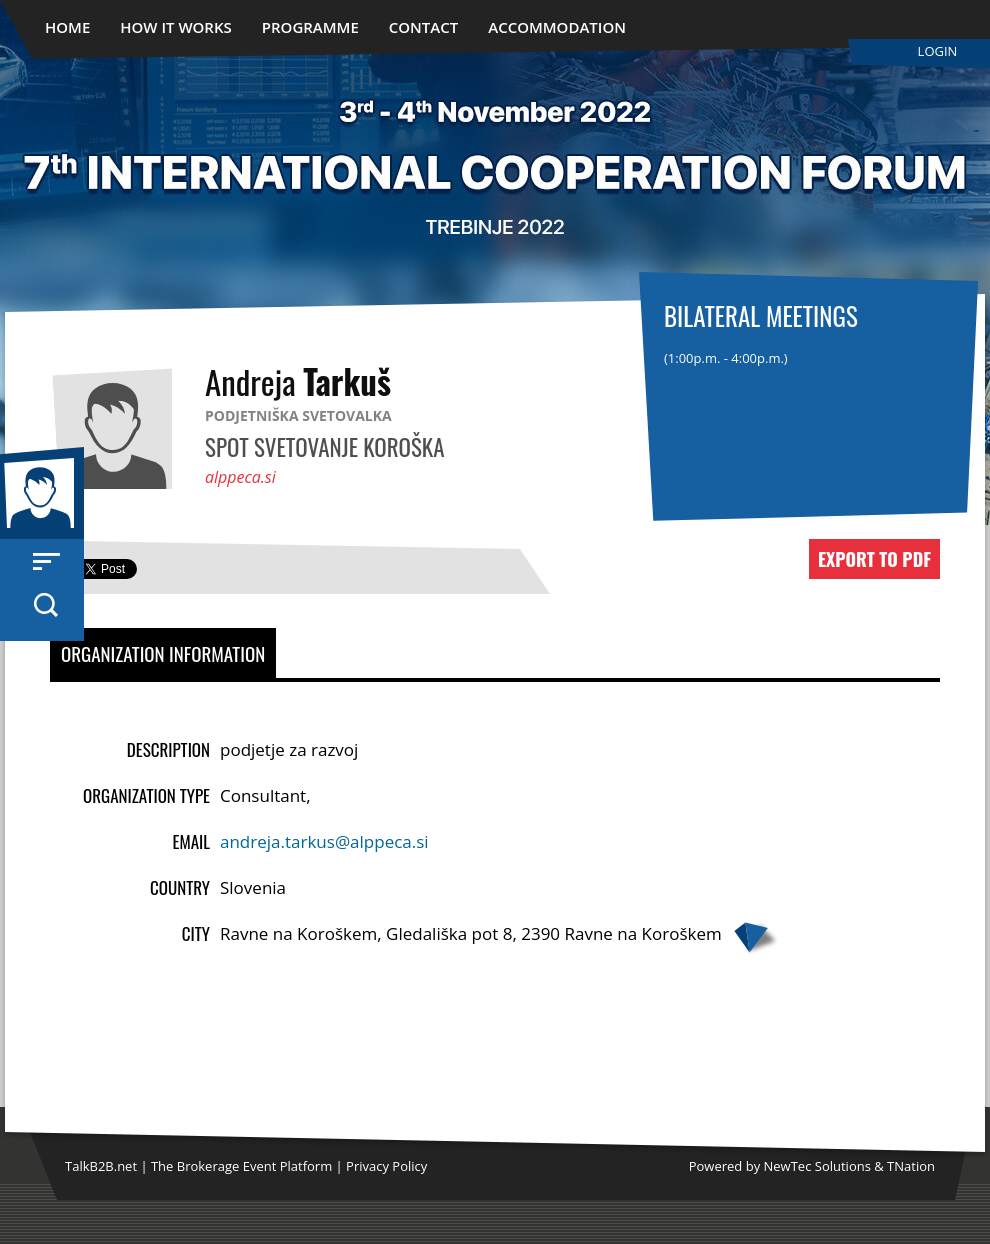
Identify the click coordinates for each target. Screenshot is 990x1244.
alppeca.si (240, 477)
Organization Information (163, 653)
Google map (755, 937)
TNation (911, 1166)
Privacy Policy (386, 1166)
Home (67, 27)
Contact (423, 27)
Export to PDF (874, 559)
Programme (310, 27)
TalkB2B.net (101, 1166)
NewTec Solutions (817, 1166)
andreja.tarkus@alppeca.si (324, 841)
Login (938, 51)
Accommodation (557, 27)
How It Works (176, 27)
